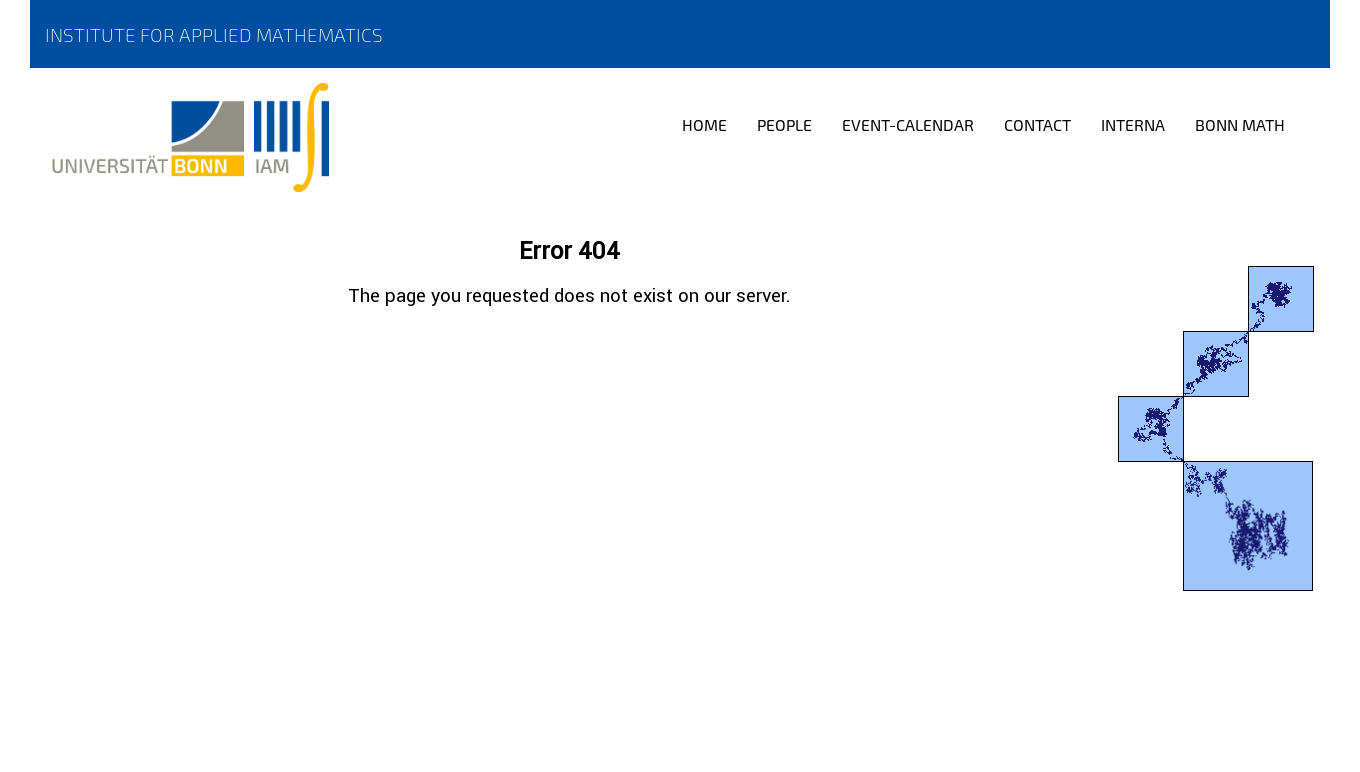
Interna (1133, 124)
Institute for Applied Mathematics (214, 34)
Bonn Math (1240, 124)
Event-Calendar (908, 124)
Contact (1037, 124)
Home (704, 124)
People (784, 124)
